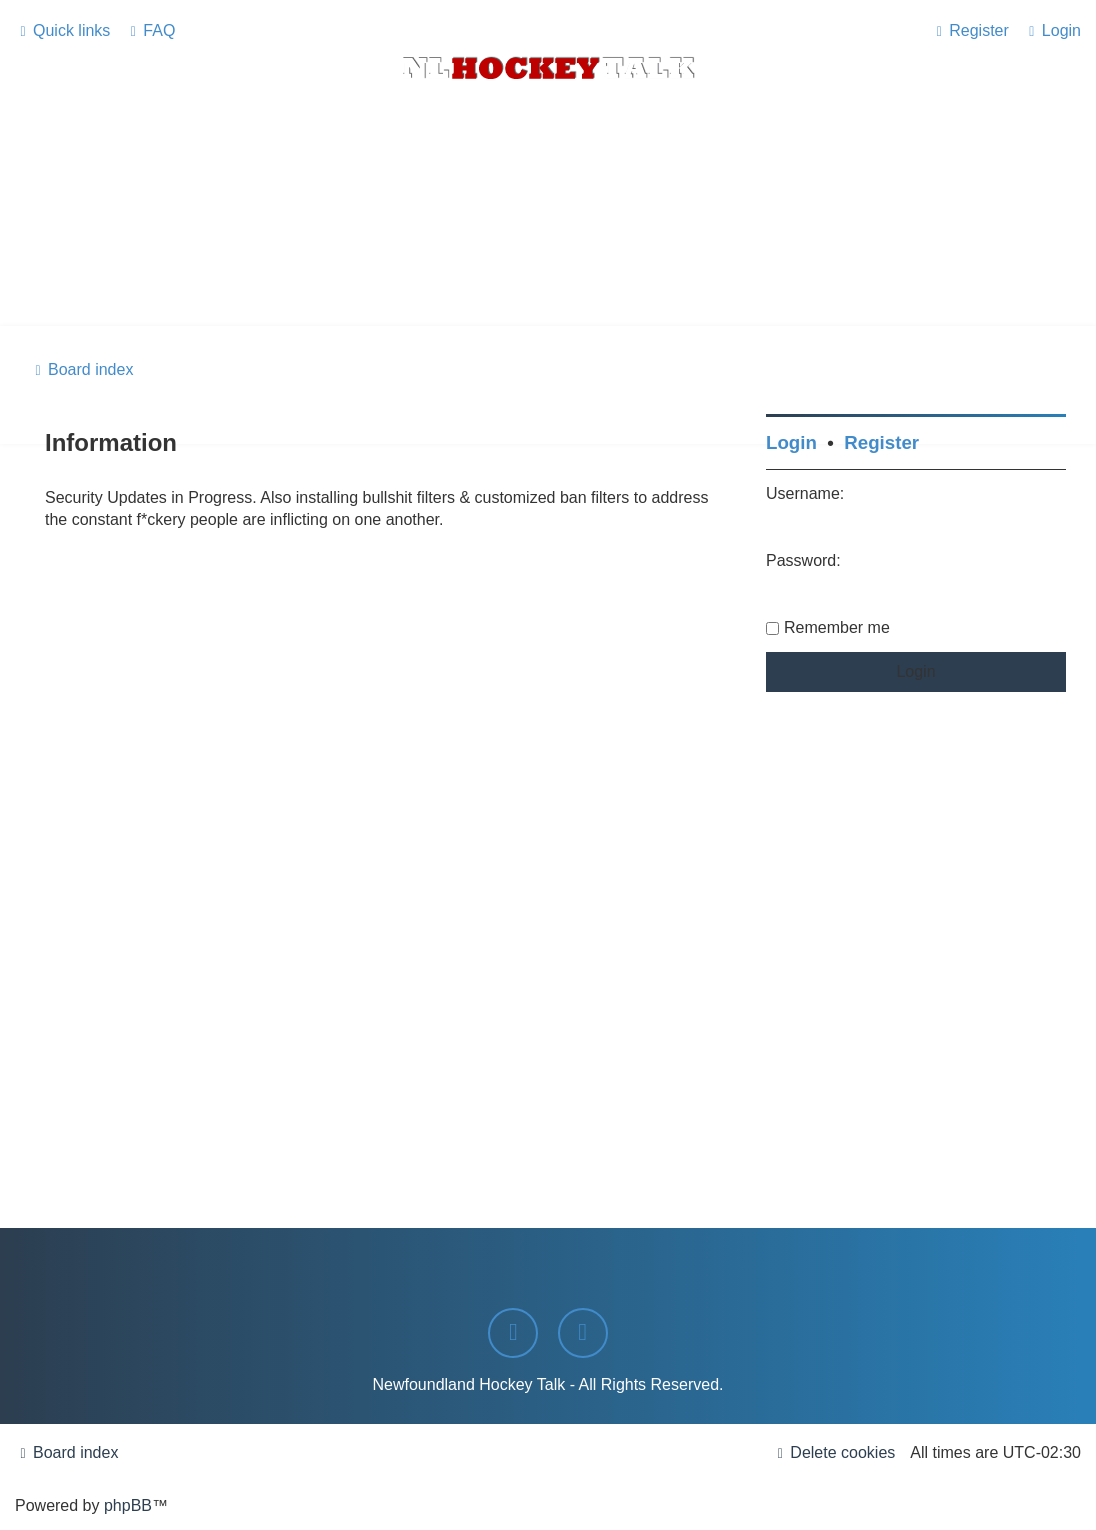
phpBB (128, 1505)
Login (791, 442)
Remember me (837, 627)
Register (881, 442)
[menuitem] (150, 30)
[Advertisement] (548, 271)
